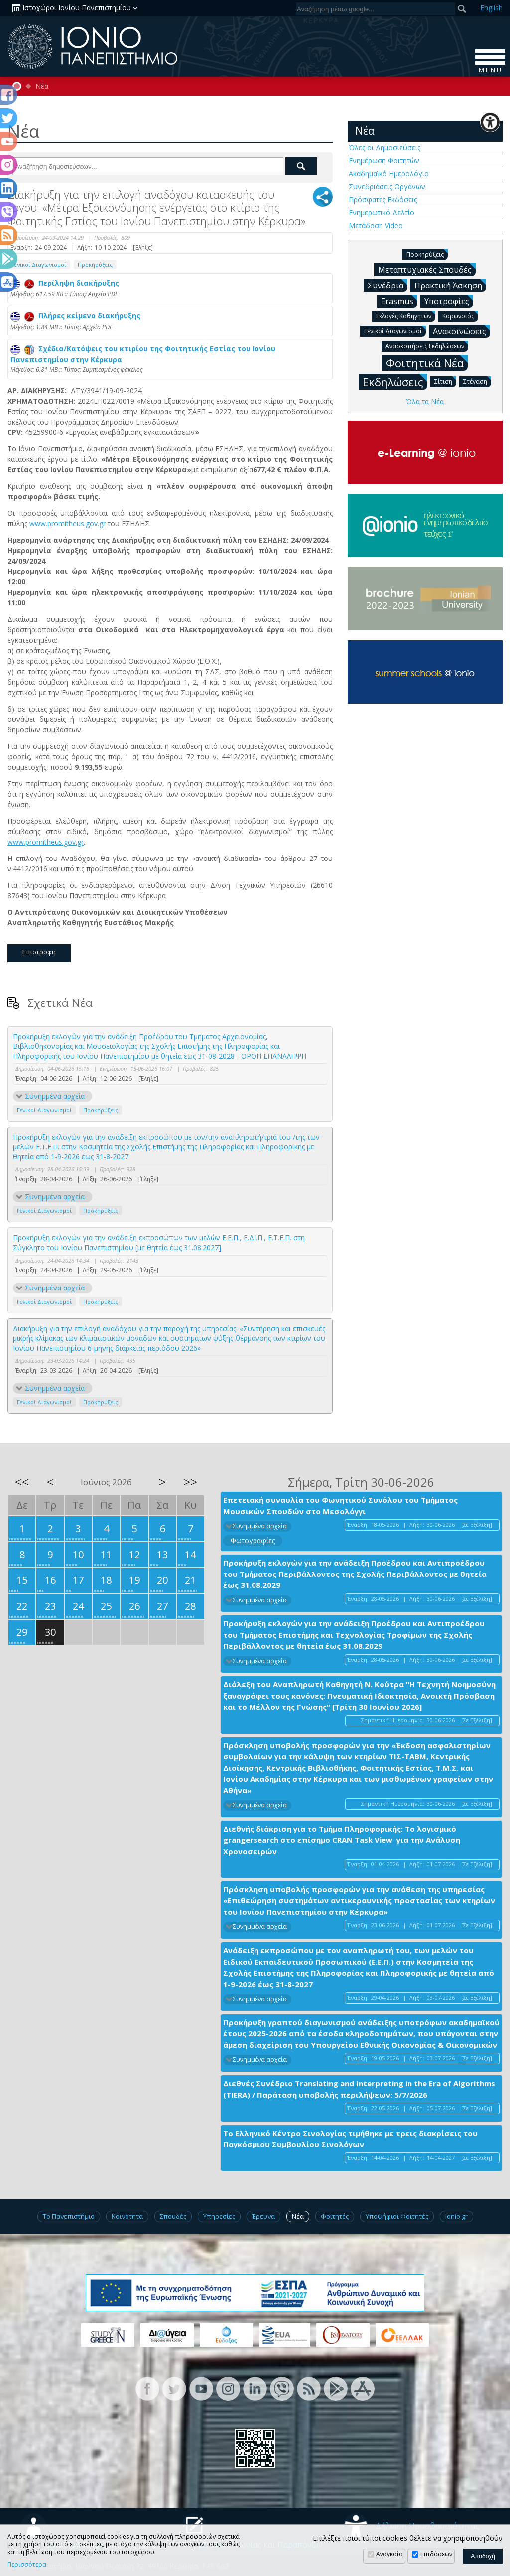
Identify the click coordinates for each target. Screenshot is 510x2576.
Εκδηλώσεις (395, 381)
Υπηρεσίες (219, 2216)
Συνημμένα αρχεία (55, 1096)
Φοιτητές (335, 2216)
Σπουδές (173, 2216)
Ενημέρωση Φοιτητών (384, 160)
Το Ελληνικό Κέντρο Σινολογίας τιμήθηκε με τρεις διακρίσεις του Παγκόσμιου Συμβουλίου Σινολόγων (350, 2138)
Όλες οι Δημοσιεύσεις (384, 147)
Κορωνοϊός (460, 315)
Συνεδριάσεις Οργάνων (387, 186)
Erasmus (399, 301)
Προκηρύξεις (95, 264)
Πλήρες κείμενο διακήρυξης (75, 315)
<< (22, 1482)
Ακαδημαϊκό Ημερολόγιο (389, 173)
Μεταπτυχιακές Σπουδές (427, 269)
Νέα (41, 86)
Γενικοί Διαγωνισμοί (38, 264)
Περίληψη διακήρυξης (64, 282)
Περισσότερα (26, 2565)
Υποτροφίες (448, 301)
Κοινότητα (127, 2216)
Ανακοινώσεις (461, 331)
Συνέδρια (387, 285)
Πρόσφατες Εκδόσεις (383, 199)
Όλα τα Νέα (425, 401)
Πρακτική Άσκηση (450, 285)
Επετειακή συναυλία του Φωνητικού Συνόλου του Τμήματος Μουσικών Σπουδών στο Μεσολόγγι (340, 1505)
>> (190, 1482)
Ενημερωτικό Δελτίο (381, 212)
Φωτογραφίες (253, 1540)
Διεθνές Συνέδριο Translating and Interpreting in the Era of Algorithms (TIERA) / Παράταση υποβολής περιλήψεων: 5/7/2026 (359, 2089)
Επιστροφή (39, 951)
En (491, 7)
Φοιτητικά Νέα (427, 362)
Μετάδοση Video (376, 225)
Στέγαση (477, 381)
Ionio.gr (456, 2216)
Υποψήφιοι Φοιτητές (397, 2216)
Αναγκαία (389, 2554)
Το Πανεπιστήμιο (69, 2216)
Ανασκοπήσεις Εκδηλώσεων (426, 345)
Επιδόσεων (436, 2554)
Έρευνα (263, 2216)
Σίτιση (445, 381)
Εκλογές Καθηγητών (405, 315)
